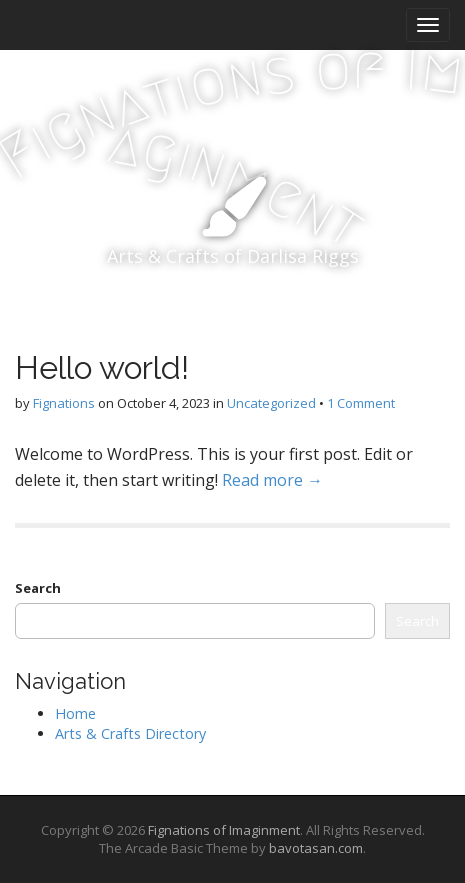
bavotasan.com (316, 848)
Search (38, 588)
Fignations (64, 403)
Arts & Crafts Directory (130, 733)
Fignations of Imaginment (224, 830)
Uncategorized (271, 403)
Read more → (272, 480)
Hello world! (102, 367)
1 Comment (361, 403)
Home (75, 713)
